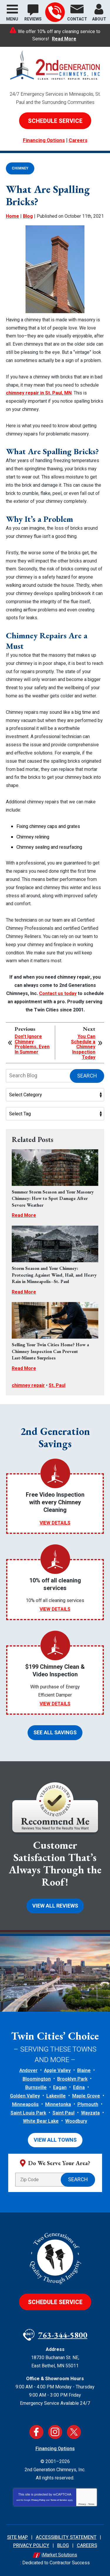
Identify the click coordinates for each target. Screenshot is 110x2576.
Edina (79, 2087)
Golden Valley (25, 2096)
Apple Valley (57, 2070)
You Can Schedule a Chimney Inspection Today (83, 1047)
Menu (12, 19)
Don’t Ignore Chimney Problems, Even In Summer (32, 1044)
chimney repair (28, 1385)
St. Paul (57, 1385)
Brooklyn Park (72, 2079)
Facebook (36, 2432)
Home (12, 216)
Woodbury (76, 2121)
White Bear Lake (41, 2121)
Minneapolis (25, 2104)
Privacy (82, 2504)
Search (87, 1076)
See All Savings (55, 1733)
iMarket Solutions (59, 2554)
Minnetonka (58, 2104)
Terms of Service (58, 2500)
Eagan (60, 2087)
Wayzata (90, 2113)
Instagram (55, 2432)
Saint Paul (64, 2113)
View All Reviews (55, 1906)
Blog (28, 216)
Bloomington (37, 2079)
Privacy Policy (38, 2500)
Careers (78, 140)
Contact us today (58, 993)
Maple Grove (86, 2096)
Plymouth (87, 2104)
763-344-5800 (54, 12)
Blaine (84, 2070)
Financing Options (44, 140)
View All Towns (55, 2140)
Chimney (20, 168)
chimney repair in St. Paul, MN (39, 393)
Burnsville (36, 2087)
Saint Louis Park (28, 2113)
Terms (91, 2504)
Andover (28, 2070)
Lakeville (56, 2096)
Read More (64, 38)
